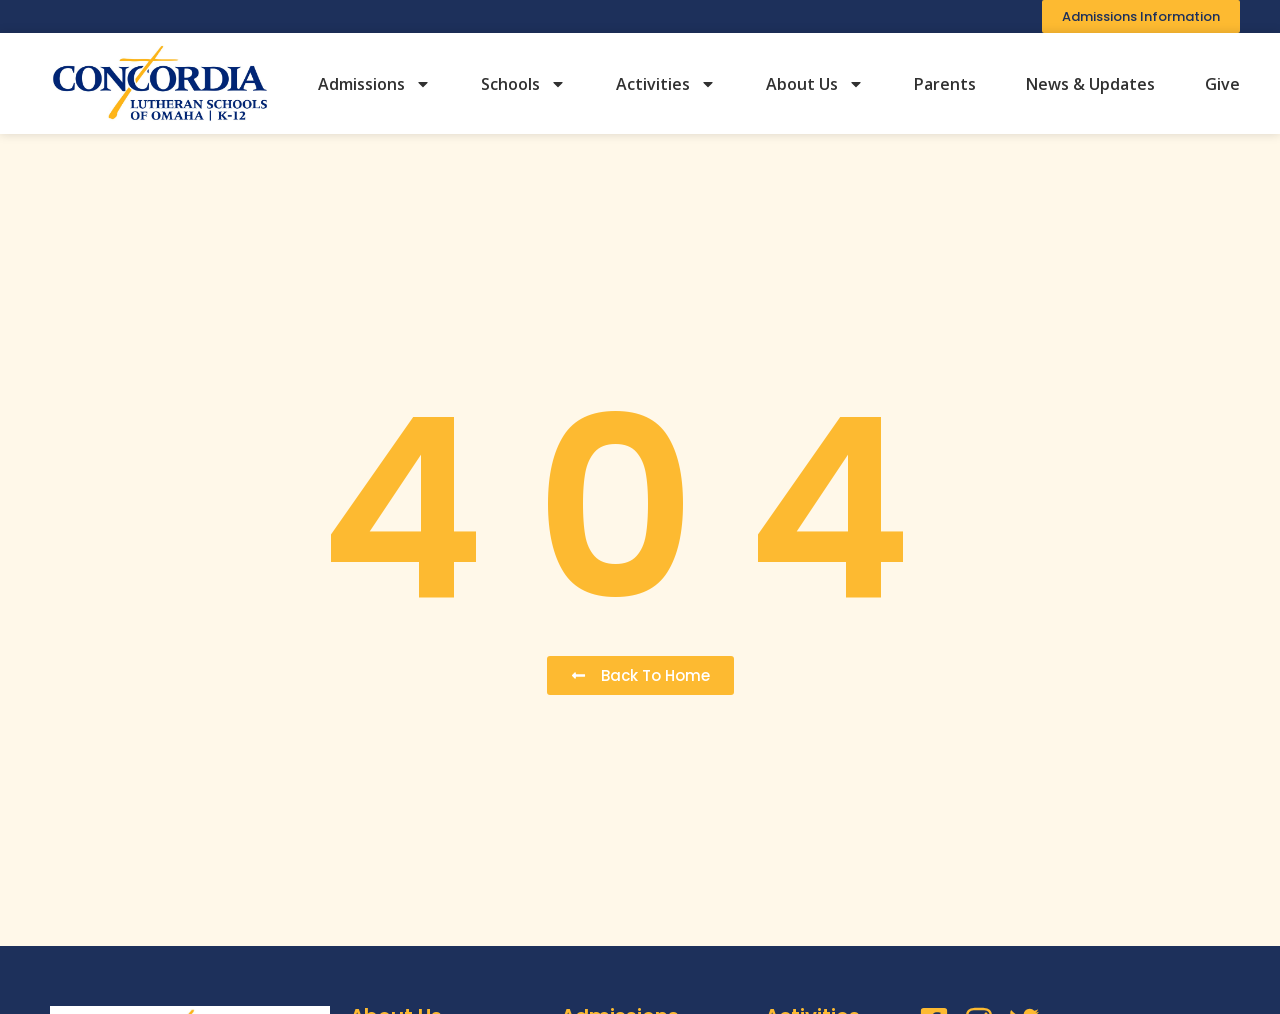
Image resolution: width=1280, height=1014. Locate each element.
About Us (815, 84)
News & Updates (1090, 84)
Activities (666, 84)
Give (1222, 84)
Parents (945, 84)
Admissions (374, 84)
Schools (523, 84)
